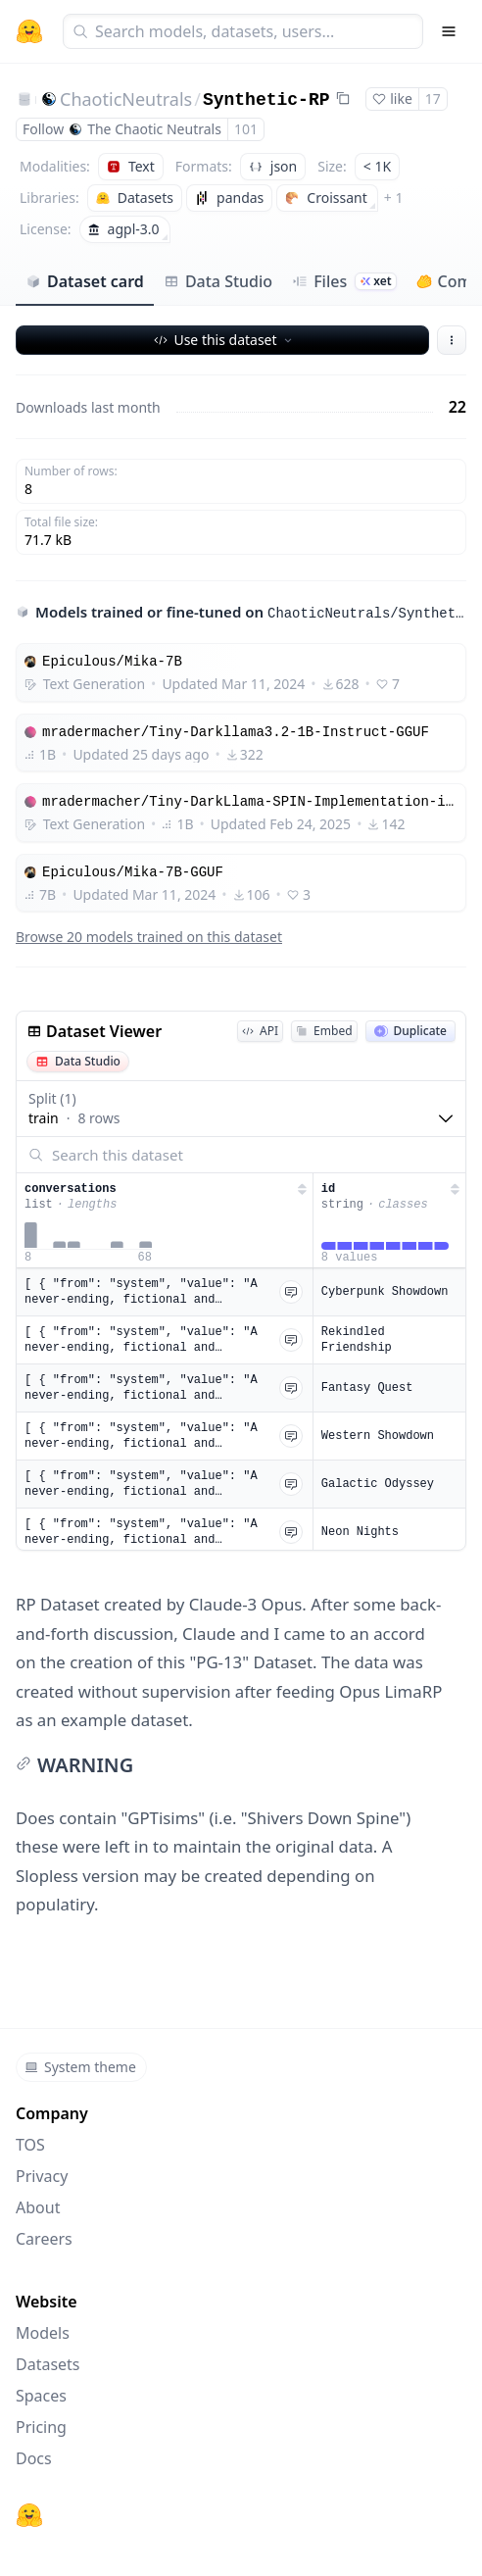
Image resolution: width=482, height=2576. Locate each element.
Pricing (41, 2427)
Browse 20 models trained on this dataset (149, 936)
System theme (80, 2066)
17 (433, 98)
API (260, 1030)
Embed (324, 1030)
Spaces (41, 2395)
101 (246, 129)
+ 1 (394, 197)
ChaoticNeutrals (126, 99)
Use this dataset (224, 339)
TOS (30, 2144)
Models (43, 2333)
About (38, 2207)
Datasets (48, 2364)
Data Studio (218, 281)
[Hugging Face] (29, 2515)
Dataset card (84, 281)
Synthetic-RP (266, 100)
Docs (34, 2458)
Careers (44, 2239)
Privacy (42, 2176)
